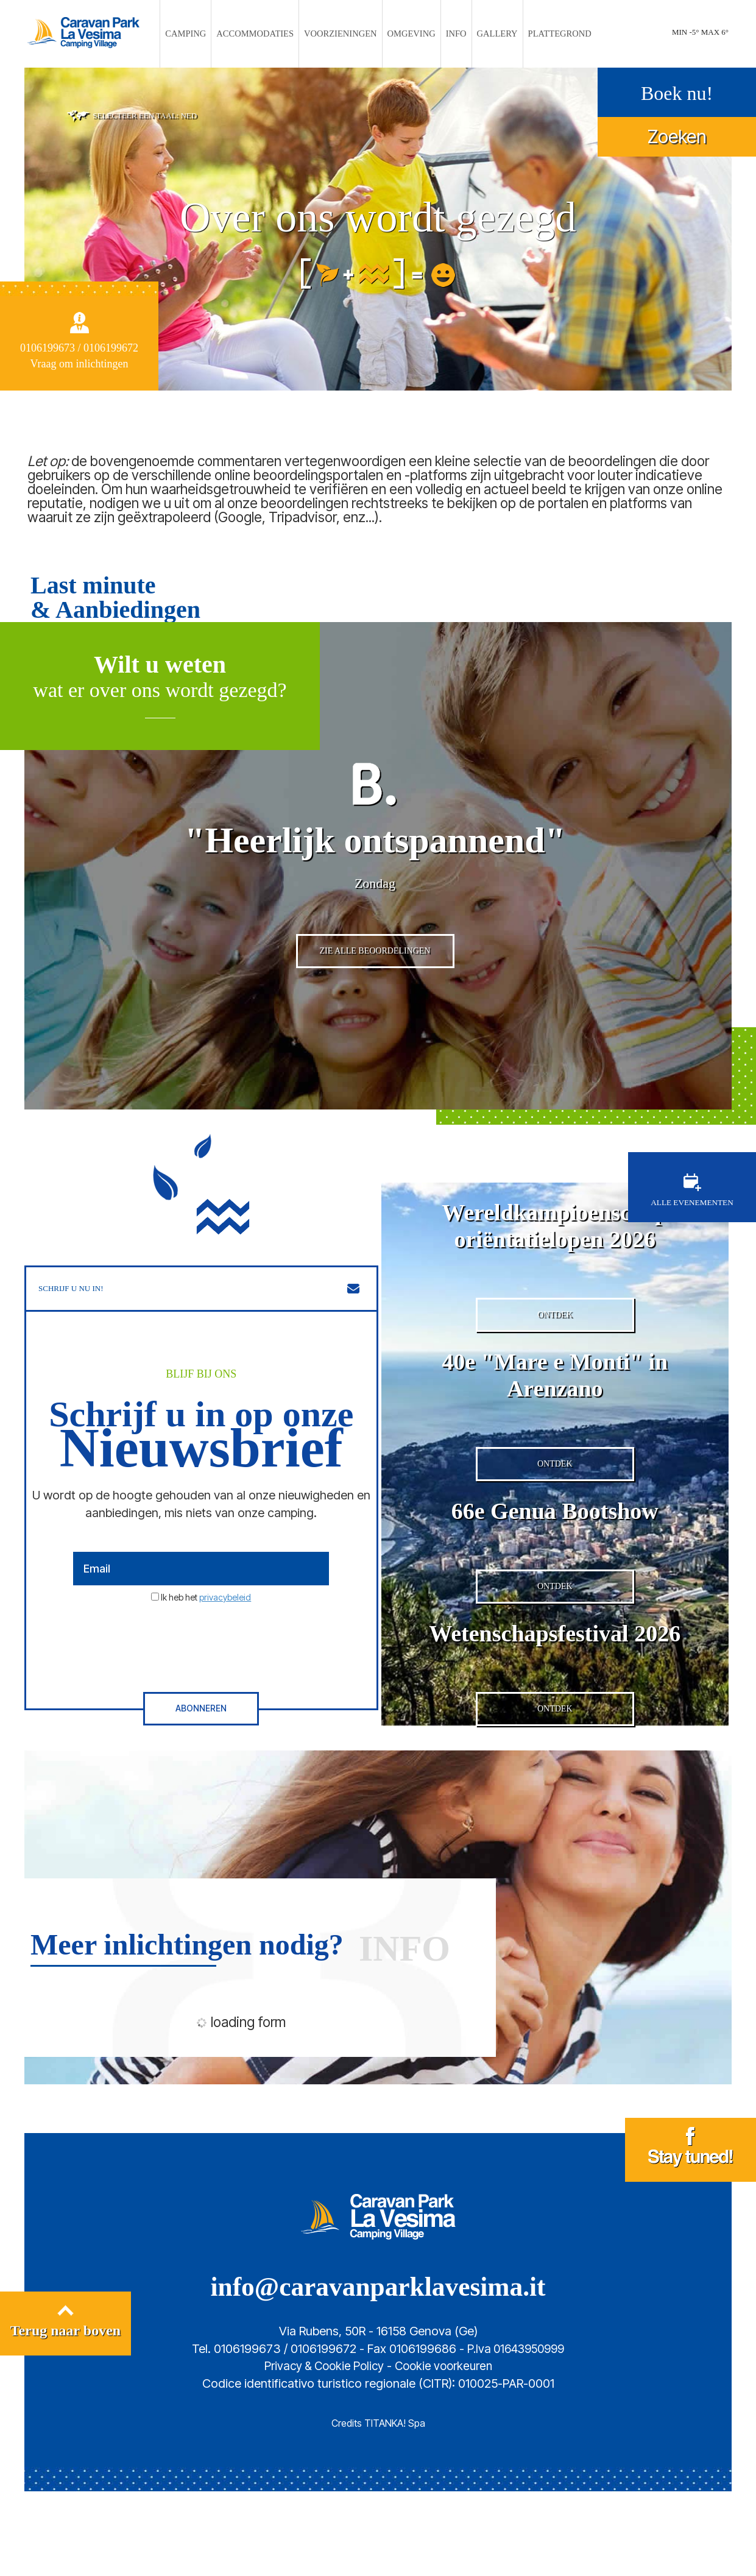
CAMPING (203, 33)
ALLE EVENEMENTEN (691, 1237)
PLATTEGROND (543, 33)
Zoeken (677, 135)
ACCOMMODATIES (265, 33)
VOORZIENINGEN (343, 33)
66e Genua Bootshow (554, 1577)
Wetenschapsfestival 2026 (555, 1708)
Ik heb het (206, 1645)
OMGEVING (407, 33)
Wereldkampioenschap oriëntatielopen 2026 (555, 1272)
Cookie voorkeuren (446, 2450)
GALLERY (486, 33)
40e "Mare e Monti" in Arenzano (555, 1431)
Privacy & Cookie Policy (321, 2450)
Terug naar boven (65, 2410)
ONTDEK (555, 1371)
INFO (449, 33)
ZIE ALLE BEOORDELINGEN (375, 1002)
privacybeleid (225, 1645)
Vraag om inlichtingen (79, 362)
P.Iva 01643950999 (516, 2433)
